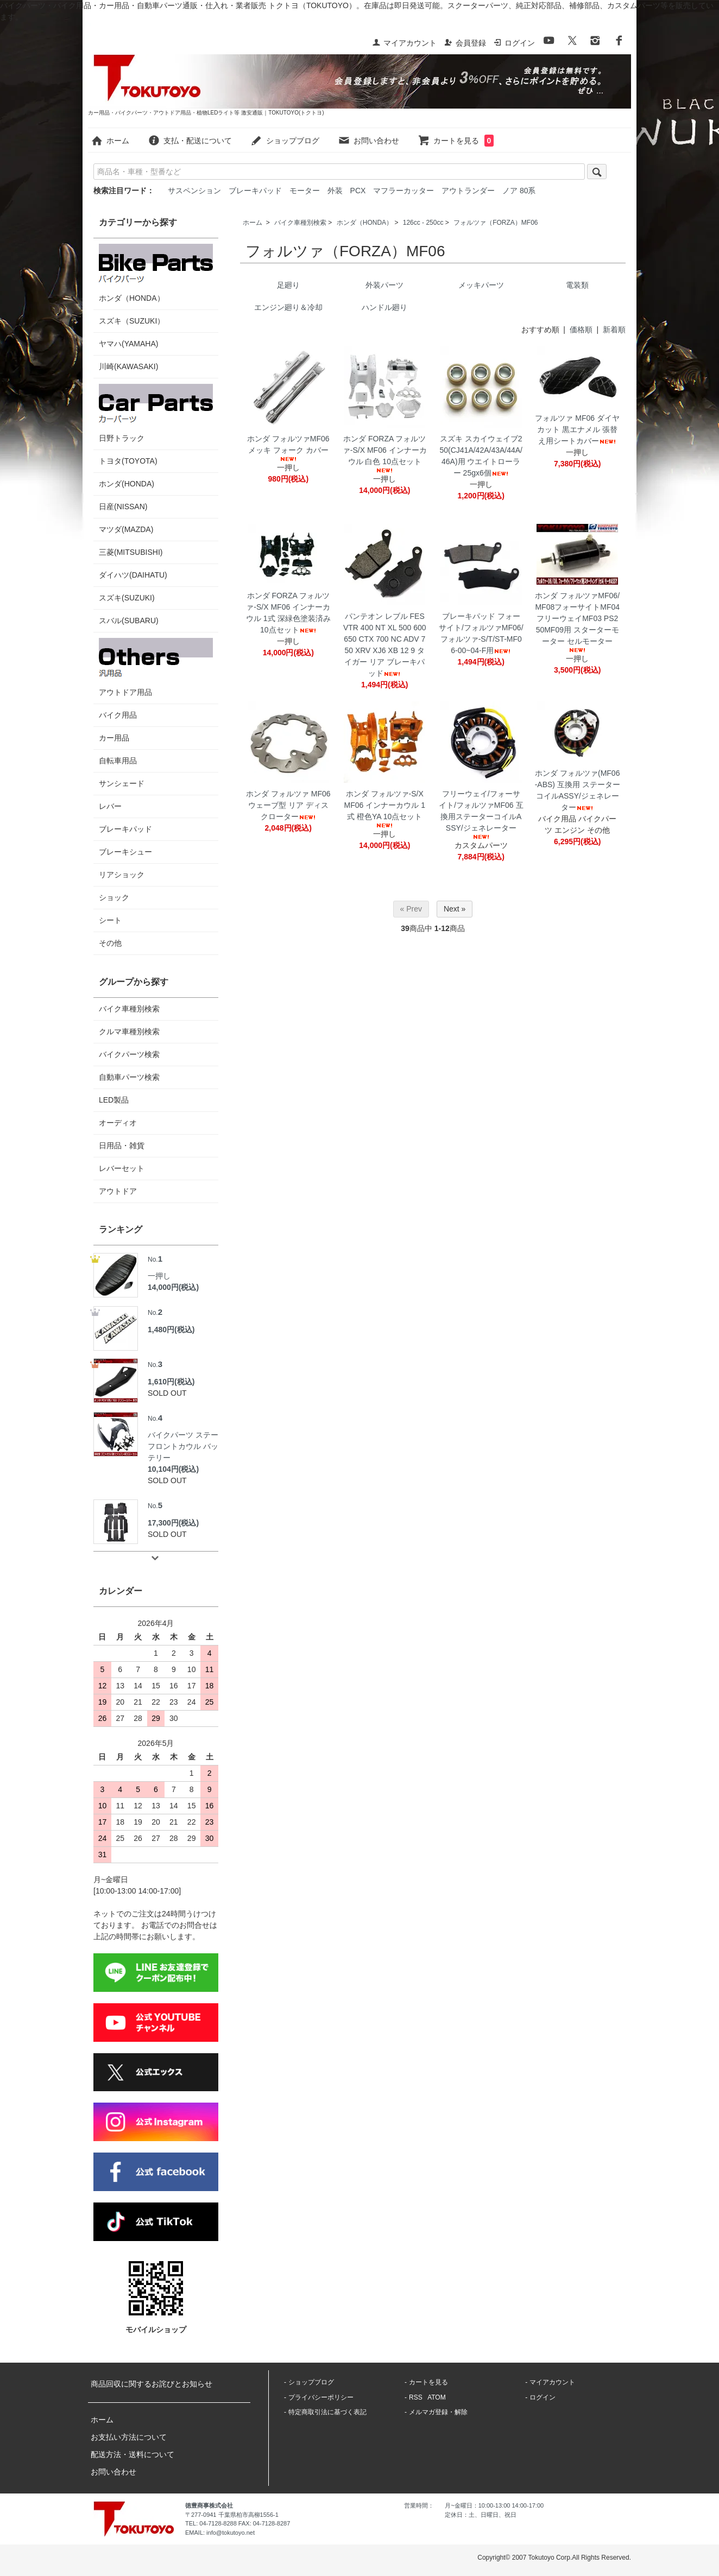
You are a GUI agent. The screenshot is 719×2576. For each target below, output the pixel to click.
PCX (358, 190)
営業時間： (419, 2505)
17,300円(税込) (173, 1522)
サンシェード (121, 783)
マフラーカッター (403, 190)
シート (110, 920)
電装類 (577, 285)
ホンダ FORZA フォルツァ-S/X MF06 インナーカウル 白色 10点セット (385, 453)
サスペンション (194, 190)
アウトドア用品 (156, 667)
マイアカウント (404, 43)
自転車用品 (118, 760)
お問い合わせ (368, 140)
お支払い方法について (129, 2437)
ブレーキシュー (125, 851)
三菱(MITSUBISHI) (130, 552)
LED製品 (114, 1100)
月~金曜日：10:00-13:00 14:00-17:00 (494, 2505)
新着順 (614, 329)
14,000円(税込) (173, 1287)
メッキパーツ (481, 285)
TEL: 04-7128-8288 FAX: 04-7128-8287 (237, 2523)
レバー (110, 806)
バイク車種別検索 (300, 222)
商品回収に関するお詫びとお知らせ (151, 2383)
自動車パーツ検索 (129, 1077)
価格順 (581, 329)
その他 (110, 943)
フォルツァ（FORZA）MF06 (495, 222)
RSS (415, 2397)
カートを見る (456, 140)
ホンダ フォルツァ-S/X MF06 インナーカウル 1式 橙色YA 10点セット (384, 808)
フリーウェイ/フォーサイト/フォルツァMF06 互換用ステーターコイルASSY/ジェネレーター (481, 814)
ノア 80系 (518, 190)
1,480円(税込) (171, 1329)
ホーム (110, 140)
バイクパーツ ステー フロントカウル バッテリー (183, 1437)
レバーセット (121, 1168)
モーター (304, 190)
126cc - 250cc (423, 222)
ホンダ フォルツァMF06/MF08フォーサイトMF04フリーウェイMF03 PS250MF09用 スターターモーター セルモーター (577, 622)
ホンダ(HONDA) (126, 483)
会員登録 (465, 43)
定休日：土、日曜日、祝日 (480, 2514)
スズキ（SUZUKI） (132, 321)
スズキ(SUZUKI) (127, 597)
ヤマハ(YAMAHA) (128, 343)
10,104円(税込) (173, 1469)
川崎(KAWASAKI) (128, 366)
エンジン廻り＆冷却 (288, 307)
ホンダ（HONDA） (365, 222)
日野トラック (156, 413)
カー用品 (114, 737)
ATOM (436, 2397)
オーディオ (118, 1122)
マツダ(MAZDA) (126, 529)
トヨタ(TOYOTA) (128, 461)
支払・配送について (190, 140)
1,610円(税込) (171, 1381)
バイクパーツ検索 (129, 1054)
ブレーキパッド (255, 190)
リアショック (121, 874)
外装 (335, 190)
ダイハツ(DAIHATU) (133, 575)
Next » (454, 908)
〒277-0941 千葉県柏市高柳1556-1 (232, 2514)
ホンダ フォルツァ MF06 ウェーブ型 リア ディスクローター (288, 805)
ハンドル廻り (384, 307)
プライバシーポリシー (321, 2397)
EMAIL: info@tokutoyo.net (220, 2532)
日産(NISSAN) (123, 506)
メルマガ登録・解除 (438, 2412)
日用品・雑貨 (121, 1145)
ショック (114, 897)
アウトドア (118, 1191)
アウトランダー (468, 190)
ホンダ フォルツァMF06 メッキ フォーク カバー (288, 448)
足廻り (288, 285)
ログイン (514, 43)
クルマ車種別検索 (129, 1031)
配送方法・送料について (132, 2454)
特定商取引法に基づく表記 (327, 2412)
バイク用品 (118, 715)
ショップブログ (284, 140)
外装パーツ (384, 285)
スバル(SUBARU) (129, 620)
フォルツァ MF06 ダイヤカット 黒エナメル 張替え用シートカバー (577, 429)
